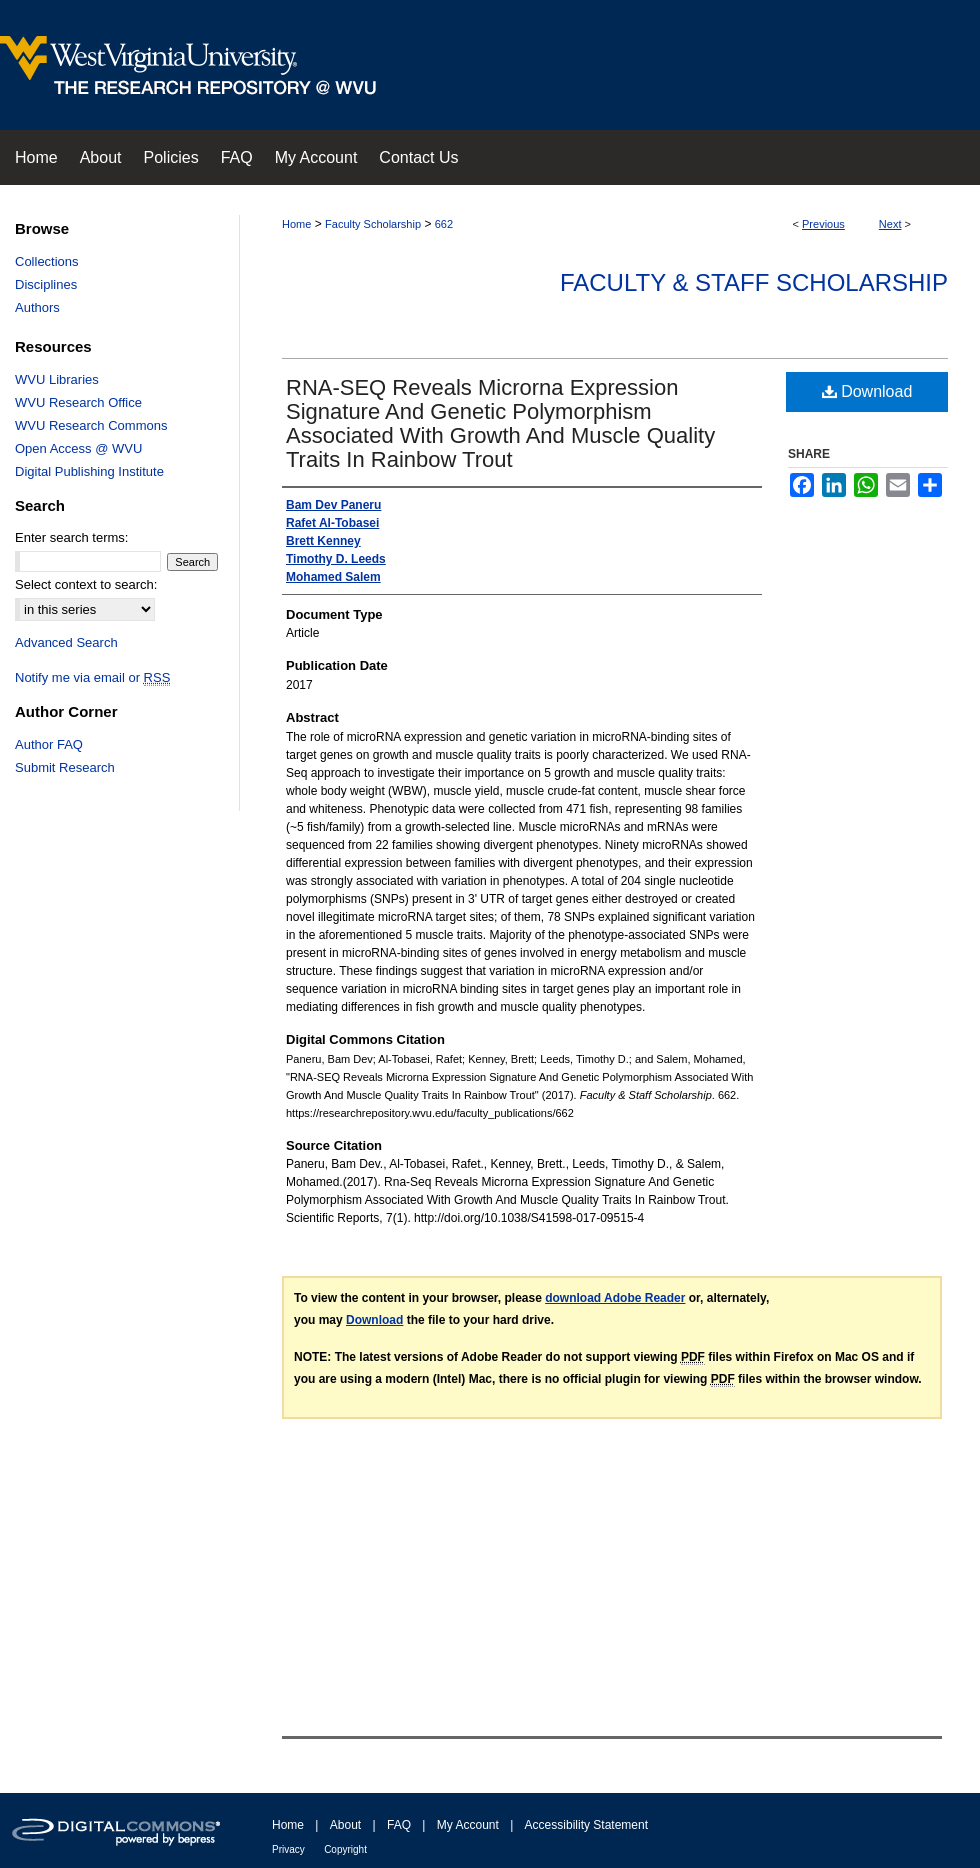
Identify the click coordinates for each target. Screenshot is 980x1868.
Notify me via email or (92, 677)
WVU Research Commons (91, 425)
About (345, 1825)
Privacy (288, 1849)
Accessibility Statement (586, 1825)
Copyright (345, 1849)
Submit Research (65, 767)
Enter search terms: (71, 537)
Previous (823, 224)
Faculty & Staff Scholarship (754, 282)
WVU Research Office (78, 402)
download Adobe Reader (615, 1298)
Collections (47, 261)
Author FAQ (49, 744)
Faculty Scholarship (373, 224)
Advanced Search (66, 642)
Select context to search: (86, 584)
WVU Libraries (57, 379)
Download (867, 391)
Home (296, 224)
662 (444, 224)
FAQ (399, 1825)
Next (890, 224)
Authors (37, 307)
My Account (468, 1825)
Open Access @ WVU (78, 448)
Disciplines (46, 284)
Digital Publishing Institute (89, 471)
